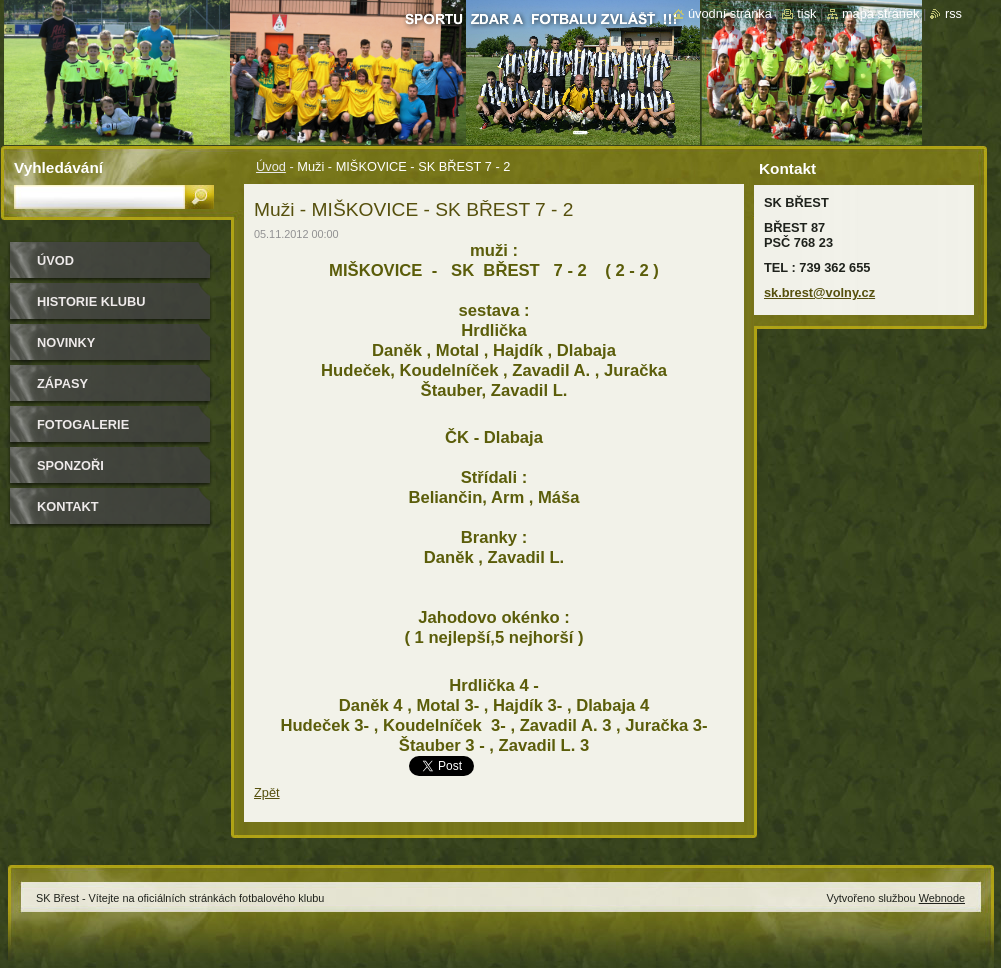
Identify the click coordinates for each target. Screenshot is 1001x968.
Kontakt (68, 506)
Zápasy (62, 383)
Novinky (66, 342)
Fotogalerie (83, 424)
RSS (953, 13)
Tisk (806, 13)
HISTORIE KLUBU (91, 301)
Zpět (267, 792)
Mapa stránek (881, 13)
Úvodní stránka (730, 13)
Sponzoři (70, 465)
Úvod (271, 166)
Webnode (942, 898)
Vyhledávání (58, 167)
